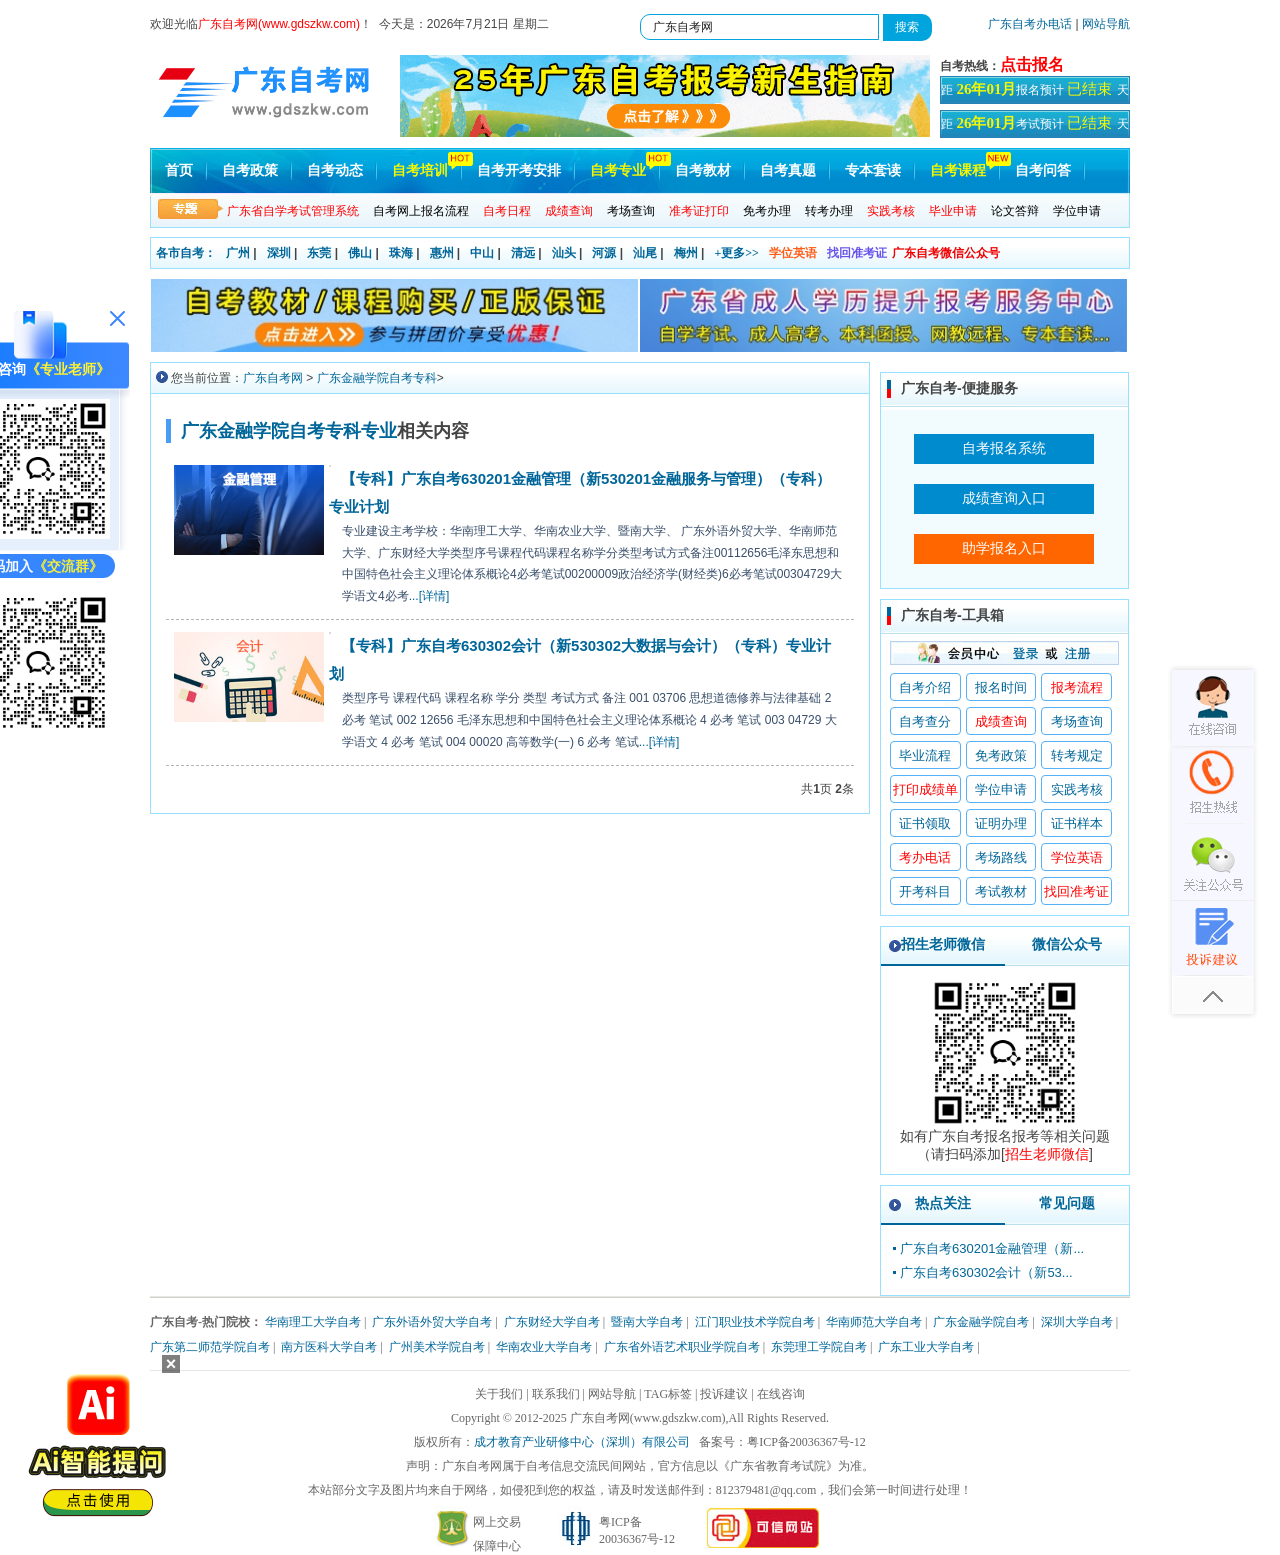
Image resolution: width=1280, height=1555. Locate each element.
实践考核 (1077, 789)
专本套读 (873, 170)
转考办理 (829, 211)
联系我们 (556, 1394)
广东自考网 (273, 378)
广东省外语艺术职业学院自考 (682, 1347)
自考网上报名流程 (421, 211)
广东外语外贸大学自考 (432, 1322)
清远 (523, 253)
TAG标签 (668, 1394)
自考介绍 (925, 687)
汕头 (564, 253)
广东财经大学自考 (552, 1322)
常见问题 (1067, 1203)
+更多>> (736, 253)
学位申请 (1077, 211)
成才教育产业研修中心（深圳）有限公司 (582, 1442)
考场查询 (631, 211)
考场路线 (1001, 857)
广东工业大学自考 (926, 1347)
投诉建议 (724, 1394)
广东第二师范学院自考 (210, 1347)
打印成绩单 (925, 789)
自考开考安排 (519, 170)
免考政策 (1001, 755)
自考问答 (1043, 170)
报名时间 (1001, 687)
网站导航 (1106, 24)
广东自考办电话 (1030, 24)
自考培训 (420, 170)
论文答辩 (1015, 211)
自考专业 (618, 170)
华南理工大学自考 (313, 1322)
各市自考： (186, 253)
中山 (482, 253)
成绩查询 (1001, 721)
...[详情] (429, 596)
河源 (604, 253)
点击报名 (1032, 64)
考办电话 (925, 857)
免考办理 (767, 211)
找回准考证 (857, 253)
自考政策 (250, 170)
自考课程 (958, 170)
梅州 (686, 253)
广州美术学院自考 (437, 1347)
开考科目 (925, 891)
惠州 (442, 253)
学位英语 (793, 253)
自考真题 (788, 170)
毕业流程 (925, 755)
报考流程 (1077, 687)
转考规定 (1077, 755)
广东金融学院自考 (981, 1322)
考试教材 (1001, 891)
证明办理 (1001, 823)
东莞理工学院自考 (819, 1347)
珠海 (401, 253)
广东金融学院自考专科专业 (289, 431)
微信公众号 (1067, 944)
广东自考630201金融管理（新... (992, 1248)
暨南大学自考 (647, 1322)
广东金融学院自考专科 (377, 378)
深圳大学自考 (1077, 1322)
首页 (179, 170)
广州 (238, 253)
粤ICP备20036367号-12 (806, 1442)
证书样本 (1077, 823)
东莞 (319, 253)
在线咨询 (781, 1394)
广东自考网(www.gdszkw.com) (648, 1418)
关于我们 (499, 1394)
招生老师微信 (943, 944)
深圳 (279, 253)
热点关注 (943, 1203)
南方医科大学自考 (329, 1347)
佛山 (360, 253)
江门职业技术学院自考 (755, 1322)
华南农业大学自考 (544, 1347)
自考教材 (703, 170)
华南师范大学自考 (874, 1322)
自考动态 (335, 170)
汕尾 (645, 253)
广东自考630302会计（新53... (986, 1272)
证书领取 (925, 823)
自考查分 (925, 721)
